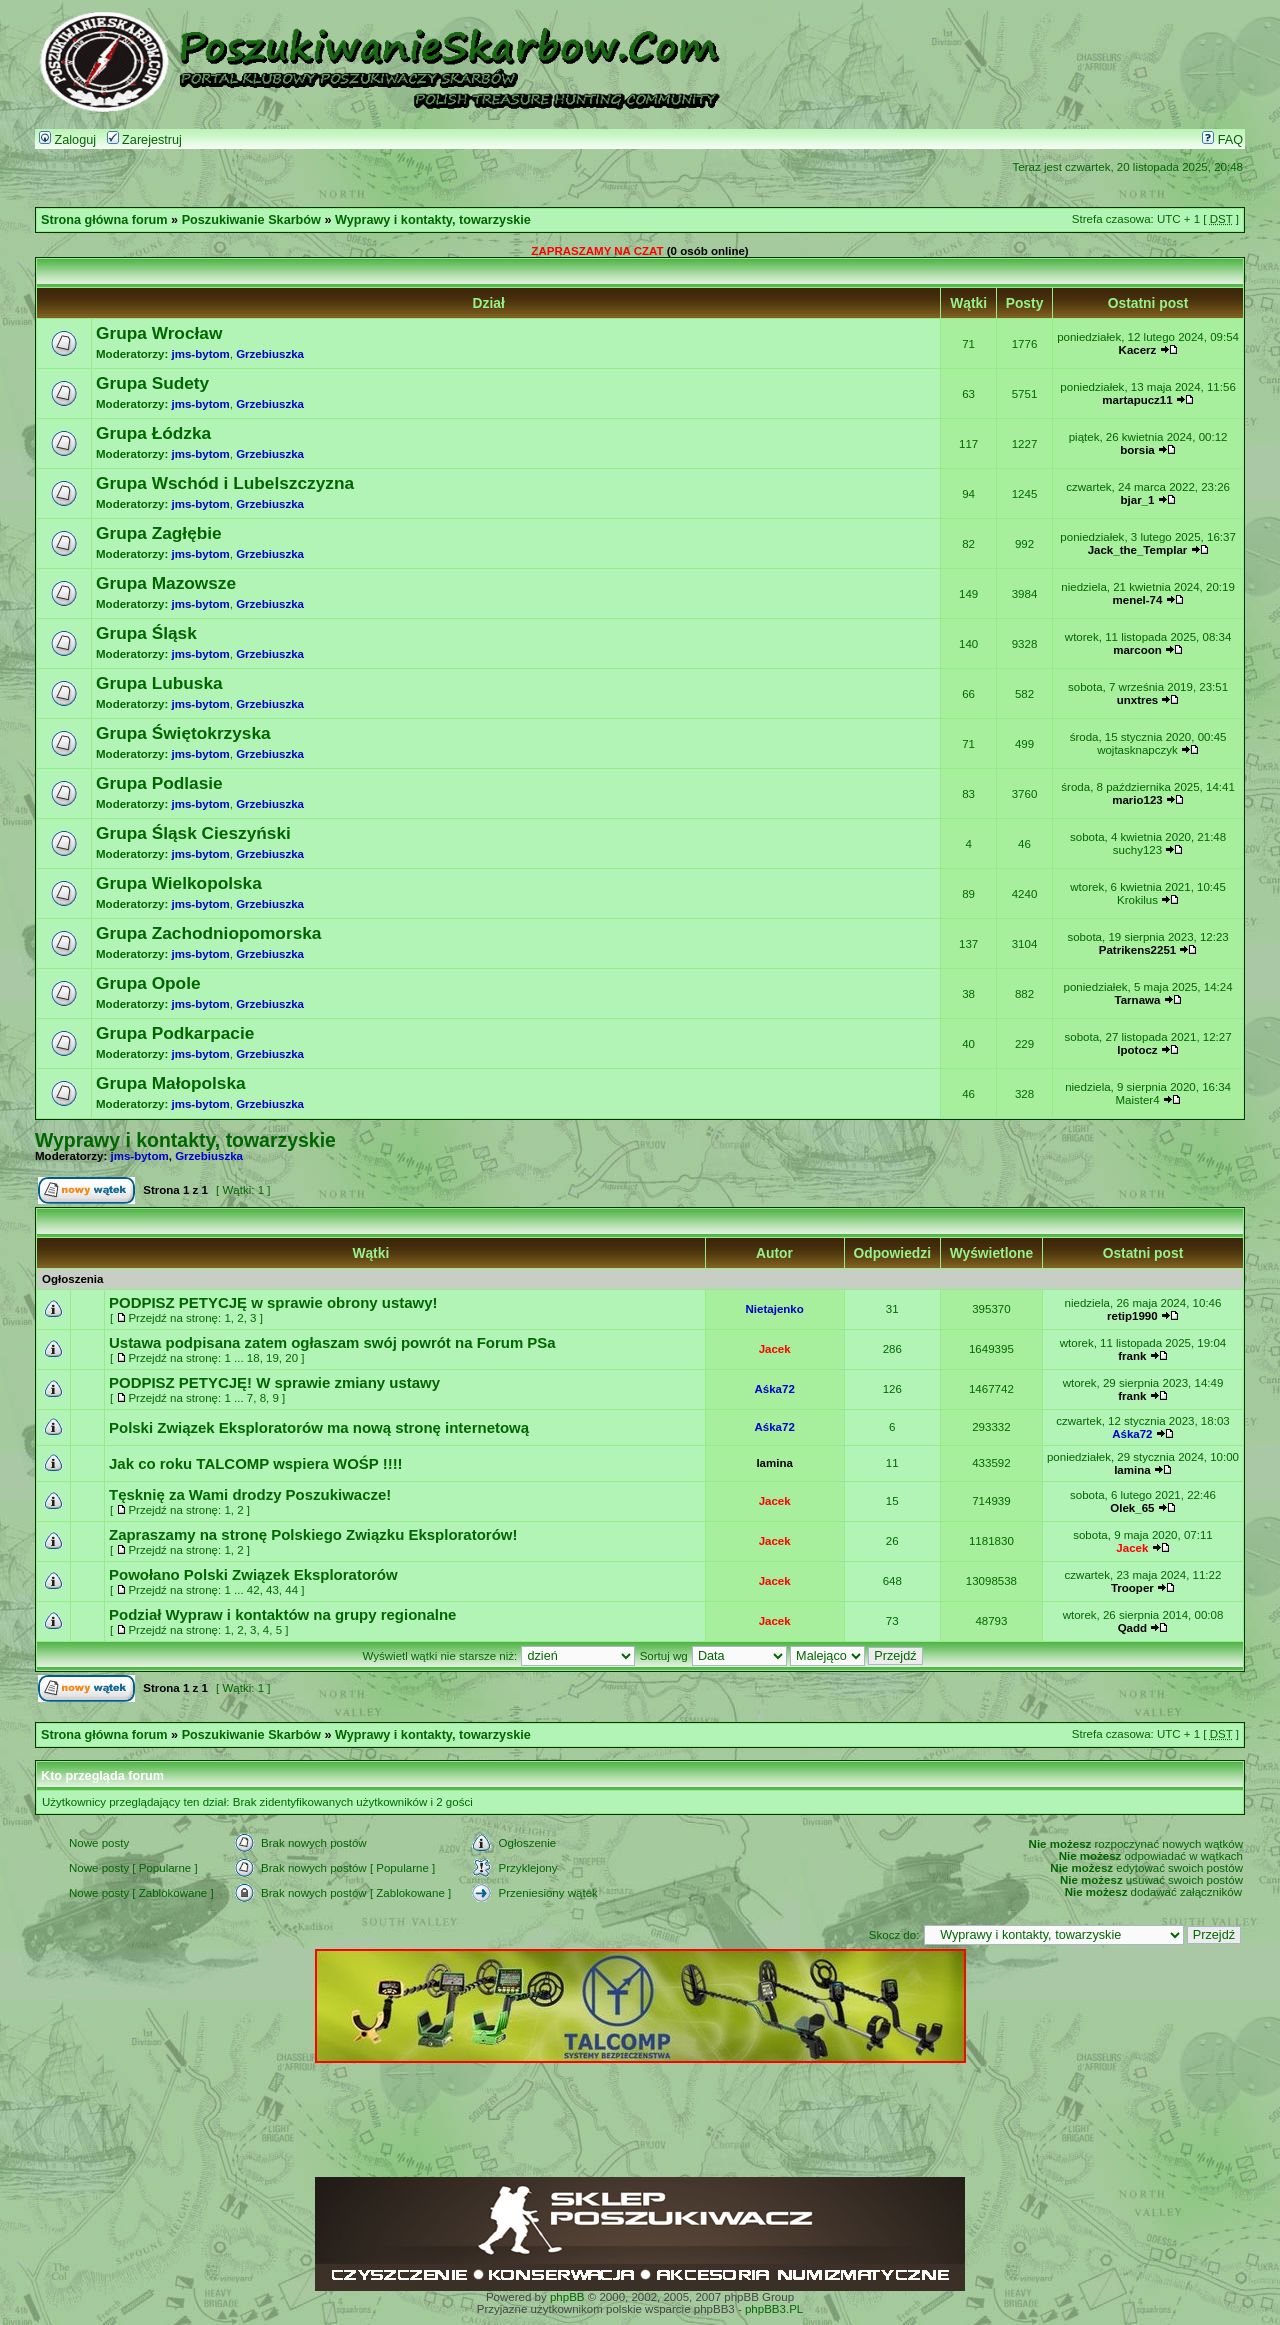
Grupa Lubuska (159, 683)
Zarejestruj (144, 140)
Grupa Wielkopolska (179, 883)
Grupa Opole (148, 983)
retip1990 (1132, 1316)
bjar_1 (1138, 500)
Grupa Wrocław (159, 333)
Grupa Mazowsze (166, 583)
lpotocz (1137, 1050)
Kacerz (1138, 350)
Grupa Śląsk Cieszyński (193, 833)
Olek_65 (1132, 1508)
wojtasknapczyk (1137, 750)
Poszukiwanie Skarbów (251, 220)
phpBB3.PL (774, 2309)
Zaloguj (67, 140)
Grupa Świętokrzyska (183, 733)
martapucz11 (1137, 400)
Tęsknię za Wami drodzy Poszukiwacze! (250, 1494)
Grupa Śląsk (146, 633)
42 (253, 1590)
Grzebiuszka (270, 354)
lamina (774, 1463)
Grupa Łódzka (153, 433)
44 (291, 1590)
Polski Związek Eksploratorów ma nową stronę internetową (319, 1427)
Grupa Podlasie (159, 783)
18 (253, 1358)
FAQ (1222, 140)
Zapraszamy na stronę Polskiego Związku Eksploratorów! (313, 1534)
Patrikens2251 (1137, 950)
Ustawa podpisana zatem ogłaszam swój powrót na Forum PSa (332, 1342)
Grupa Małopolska (171, 1083)
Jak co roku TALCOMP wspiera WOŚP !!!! (256, 1463)
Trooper (1132, 1588)
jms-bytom (201, 354)
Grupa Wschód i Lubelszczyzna (225, 483)
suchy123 (1137, 850)
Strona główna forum (104, 220)
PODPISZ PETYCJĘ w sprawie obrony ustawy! (273, 1302)
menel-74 (1138, 600)
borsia (1137, 450)
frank (1132, 1356)
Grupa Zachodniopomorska (208, 933)
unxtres (1138, 700)
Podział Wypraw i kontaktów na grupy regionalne (282, 1614)
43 (272, 1590)
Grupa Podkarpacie (175, 1033)
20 (291, 1358)
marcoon (1137, 650)
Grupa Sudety (152, 383)
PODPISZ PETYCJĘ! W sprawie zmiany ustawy (274, 1382)
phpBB (567, 2297)
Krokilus (1137, 900)
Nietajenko (775, 1309)
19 (272, 1358)
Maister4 (1137, 1100)
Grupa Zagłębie (159, 533)
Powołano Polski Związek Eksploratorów (253, 1574)
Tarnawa (1138, 1000)
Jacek (775, 1349)
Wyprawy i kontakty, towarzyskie (433, 220)
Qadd (1132, 1628)
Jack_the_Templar (1138, 550)
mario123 (1137, 800)
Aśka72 (774, 1389)
